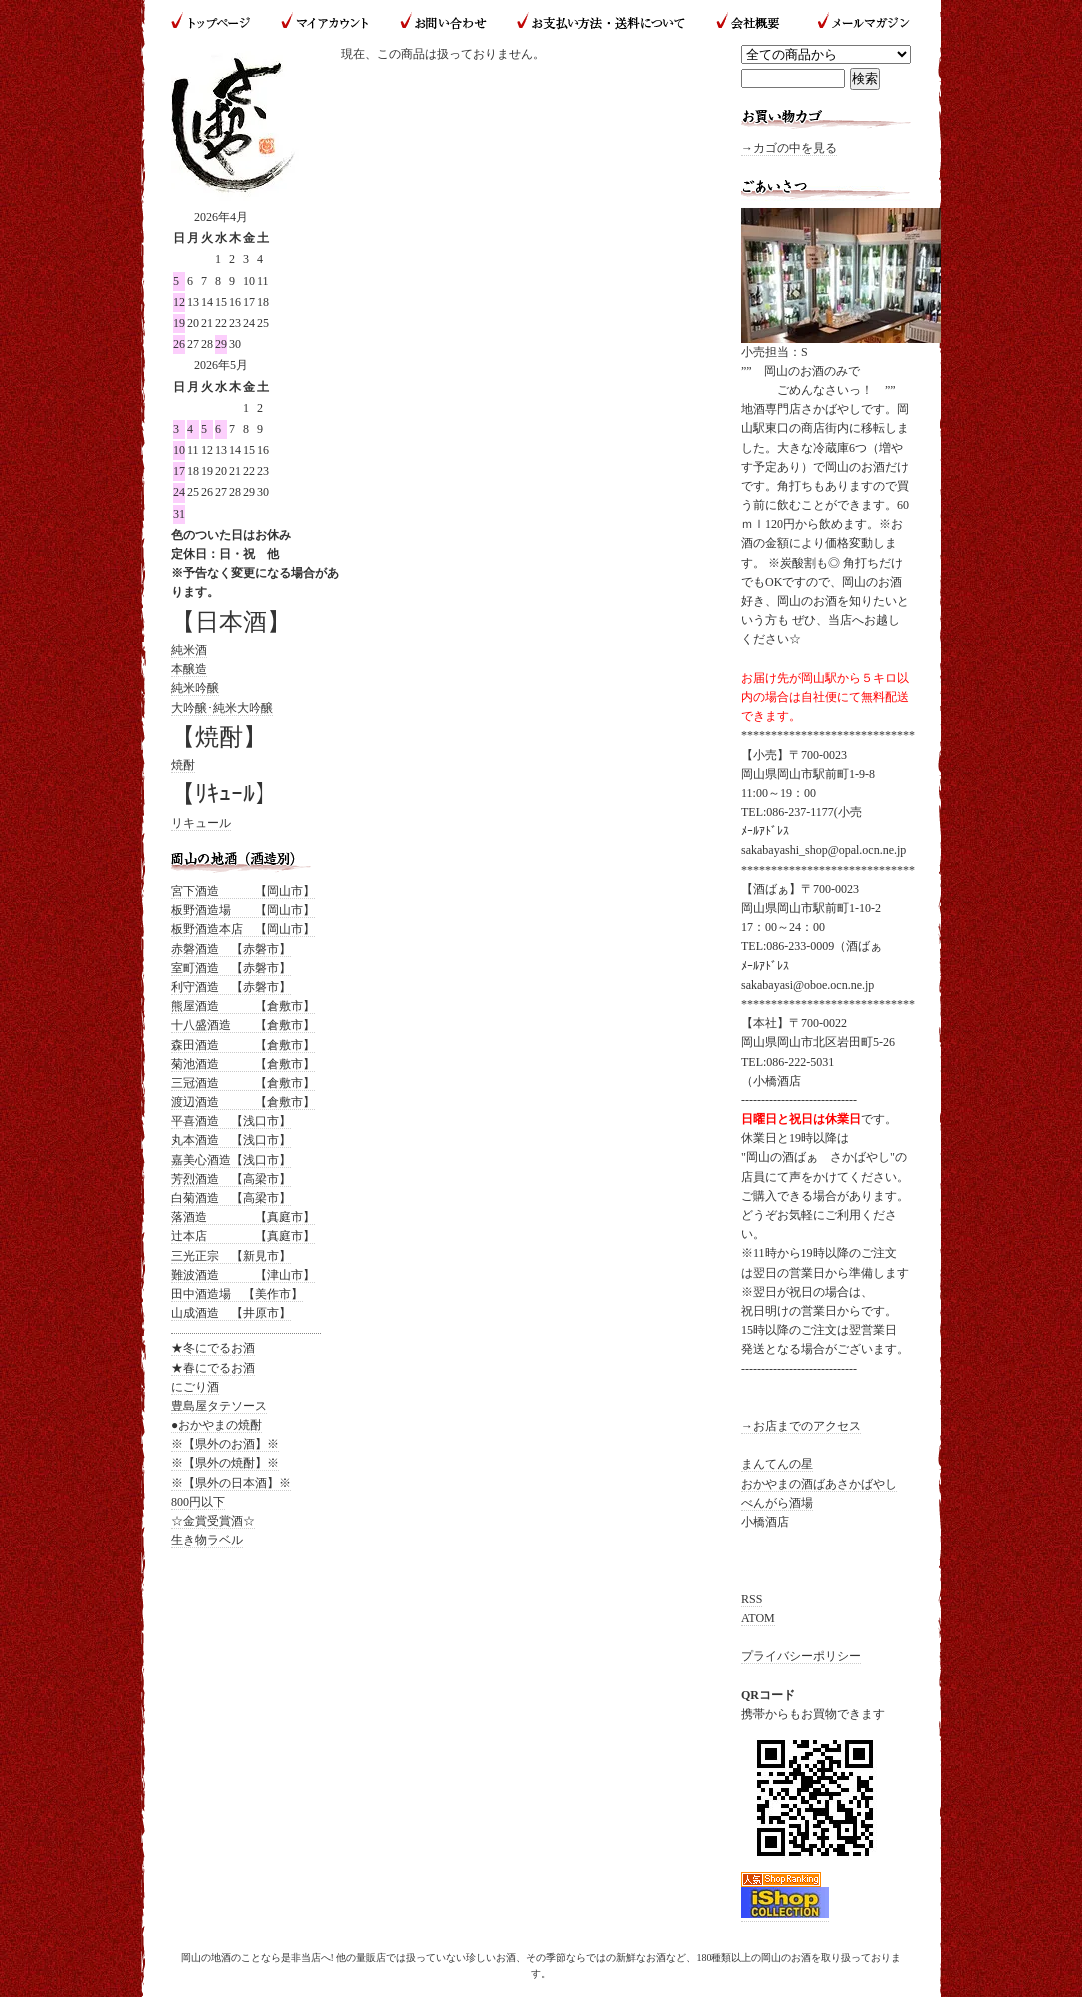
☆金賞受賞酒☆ (213, 1521)
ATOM (758, 1618)
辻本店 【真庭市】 (243, 1236)
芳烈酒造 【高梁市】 (231, 1179)
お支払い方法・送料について (600, 22)
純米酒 (189, 650)
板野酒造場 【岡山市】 (243, 910)
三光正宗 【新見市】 (231, 1256)
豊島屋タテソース (219, 1406)
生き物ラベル (207, 1540)
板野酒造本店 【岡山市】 (243, 929)
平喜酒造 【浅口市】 (231, 1121)
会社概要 (750, 22)
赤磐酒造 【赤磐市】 (231, 949)
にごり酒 (195, 1387)
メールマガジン (855, 22)
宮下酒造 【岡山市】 (243, 891)
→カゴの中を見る (789, 148)
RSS (751, 1599)
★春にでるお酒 (213, 1368)
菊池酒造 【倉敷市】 (243, 1064)
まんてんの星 (777, 1464)
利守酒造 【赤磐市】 (231, 987)
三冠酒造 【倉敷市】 (243, 1083)
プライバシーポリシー (801, 1656)
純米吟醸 (195, 688)
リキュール (201, 823)
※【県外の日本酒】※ (231, 1483)
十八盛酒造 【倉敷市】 (243, 1025)
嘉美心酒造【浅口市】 (231, 1160)
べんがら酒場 (777, 1503)
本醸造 (189, 669)
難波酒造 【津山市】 (243, 1275)
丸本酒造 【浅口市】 (231, 1140)
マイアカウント (326, 22)
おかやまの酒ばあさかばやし (819, 1484)
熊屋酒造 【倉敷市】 (243, 1006)
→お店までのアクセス (801, 1426)
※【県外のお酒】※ (225, 1444)
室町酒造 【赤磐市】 (231, 968)
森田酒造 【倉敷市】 (243, 1045)
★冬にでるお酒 (213, 1348)
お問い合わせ (443, 22)
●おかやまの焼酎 (216, 1425)
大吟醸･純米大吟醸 (222, 708)
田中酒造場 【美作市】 (237, 1294)
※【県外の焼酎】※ (225, 1463)
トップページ (218, 22)
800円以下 (198, 1502)
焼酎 (183, 765)
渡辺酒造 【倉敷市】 (243, 1102)
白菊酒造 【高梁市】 (231, 1198)
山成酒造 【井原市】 (231, 1313)
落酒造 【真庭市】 (243, 1217)
